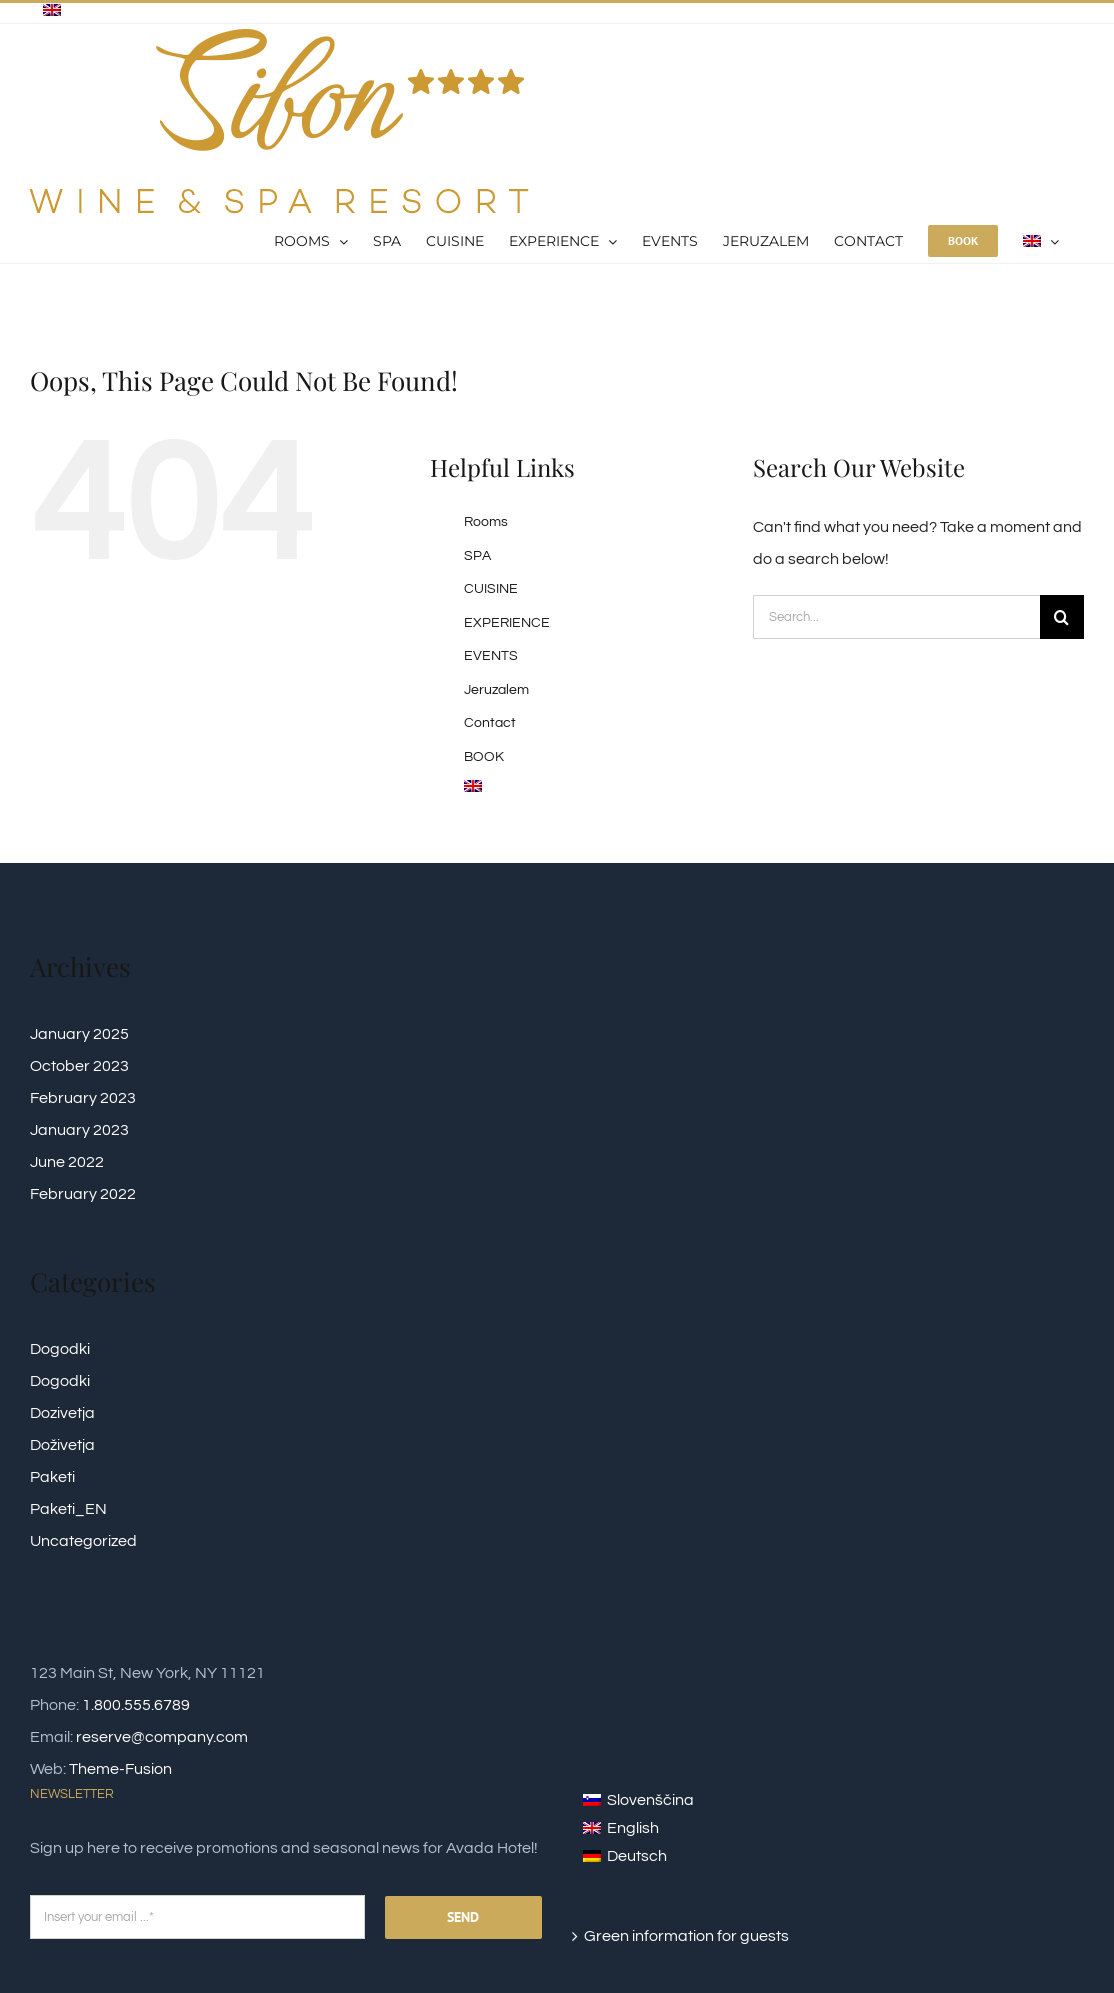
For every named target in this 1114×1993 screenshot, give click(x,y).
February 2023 (83, 1098)
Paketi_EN (68, 1509)
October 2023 (79, 1066)
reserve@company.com (162, 1737)
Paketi (52, 1477)
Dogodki (60, 1349)
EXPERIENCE (507, 623)
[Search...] (896, 617)
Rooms (486, 522)
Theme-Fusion (120, 1769)
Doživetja (62, 1445)
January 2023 (79, 1130)
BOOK (484, 757)
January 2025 (79, 1034)
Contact (490, 723)
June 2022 (67, 1162)
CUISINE (491, 589)
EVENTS (491, 656)
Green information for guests (686, 1936)
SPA (477, 556)
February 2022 (83, 1194)
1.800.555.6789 (136, 1705)
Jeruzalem (496, 690)
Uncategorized (83, 1541)
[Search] (1062, 617)
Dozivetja (62, 1413)
